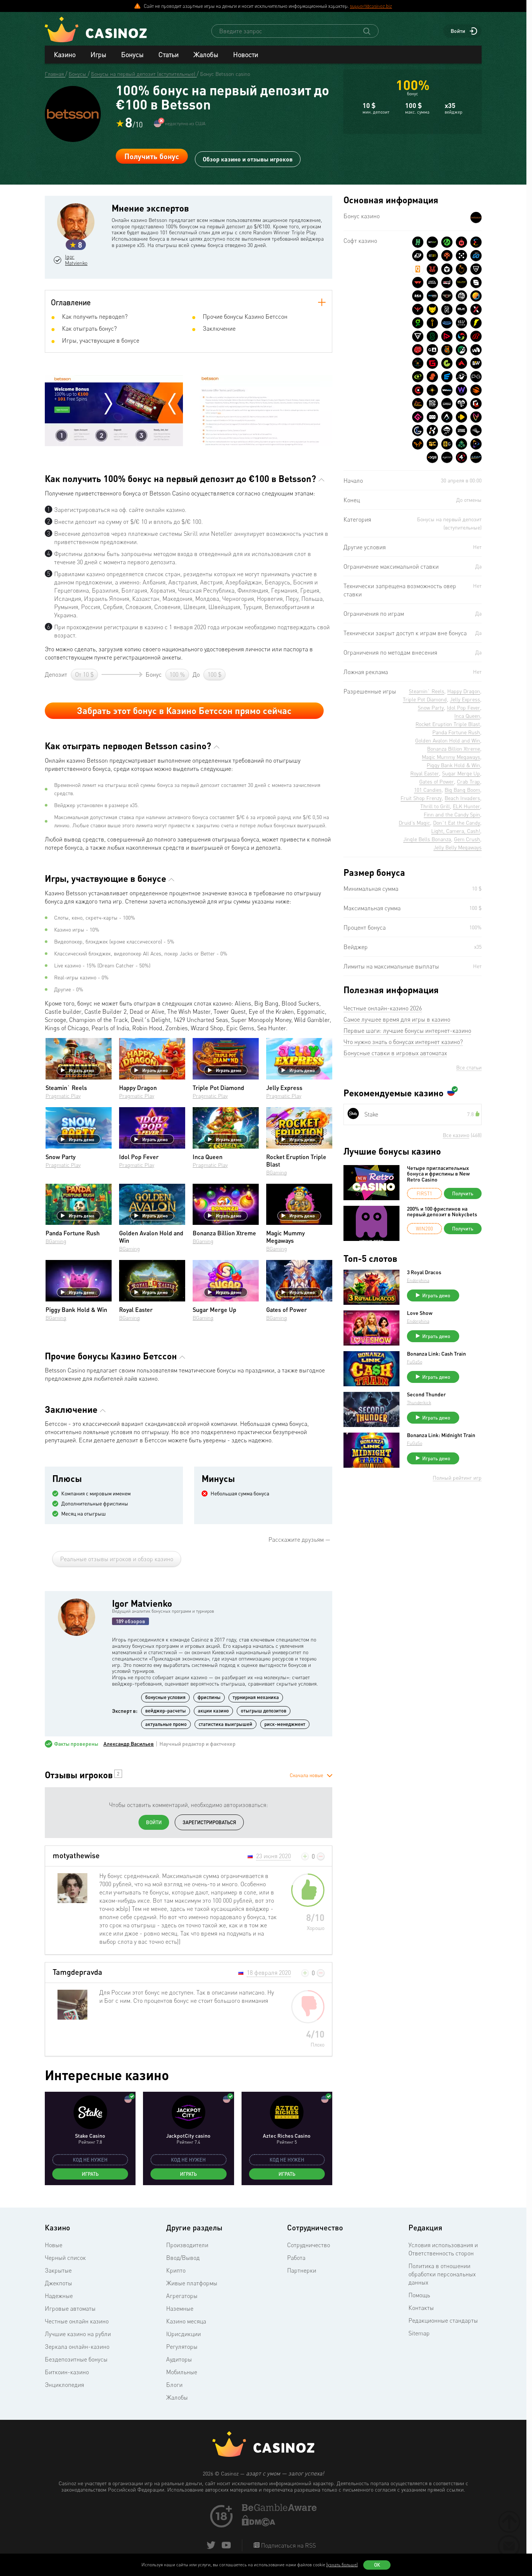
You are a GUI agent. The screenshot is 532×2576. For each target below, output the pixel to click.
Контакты (421, 2307)
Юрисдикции (183, 2334)
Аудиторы (179, 2359)
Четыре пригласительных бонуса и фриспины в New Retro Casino (438, 1173)
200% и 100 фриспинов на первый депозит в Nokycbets (442, 1211)
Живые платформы (191, 2283)
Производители (187, 2245)
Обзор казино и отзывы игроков (248, 156)
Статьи (168, 54)
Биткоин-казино (67, 2372)
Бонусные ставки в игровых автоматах (395, 1053)
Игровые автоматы (70, 2308)
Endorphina (418, 1280)
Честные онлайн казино (77, 2321)
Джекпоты (58, 2283)
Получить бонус (151, 156)
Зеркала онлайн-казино (77, 2346)
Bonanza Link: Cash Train (436, 1353)
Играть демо (77, 1070)
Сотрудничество (308, 2245)
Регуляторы (181, 2346)
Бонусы (132, 54)
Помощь (419, 2295)
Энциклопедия (64, 2384)
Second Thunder (426, 1394)
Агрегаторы (181, 2295)
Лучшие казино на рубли (78, 2334)
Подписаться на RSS (287, 2545)
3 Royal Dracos (424, 1272)
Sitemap (419, 2333)
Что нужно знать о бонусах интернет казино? (403, 1041)
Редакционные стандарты (443, 2320)
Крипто (176, 2270)
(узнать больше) (342, 2564)
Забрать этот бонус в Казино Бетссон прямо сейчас (184, 710)
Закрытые (58, 2270)
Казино (64, 54)
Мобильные (181, 2372)
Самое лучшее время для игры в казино (396, 1019)
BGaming (276, 1172)
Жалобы (205, 54)
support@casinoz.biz (371, 6)
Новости (245, 54)
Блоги (174, 2384)
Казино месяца (186, 2321)
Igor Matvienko (80, 260)
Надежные (59, 2295)
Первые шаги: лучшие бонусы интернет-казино (407, 1030)
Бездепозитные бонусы (76, 2359)
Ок (377, 2565)
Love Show (419, 1313)
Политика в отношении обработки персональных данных (442, 2274)
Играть (90, 2174)
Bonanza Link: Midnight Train (441, 1435)
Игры (98, 54)
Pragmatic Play (63, 1096)
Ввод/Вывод (183, 2257)
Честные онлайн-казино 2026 (382, 1008)
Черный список (65, 2257)
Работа (296, 2257)
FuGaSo (414, 1362)
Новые (53, 2245)
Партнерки (301, 2270)
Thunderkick (419, 1402)
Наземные (179, 2308)
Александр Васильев (128, 1744)
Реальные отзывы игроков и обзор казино (116, 1559)
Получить (462, 1193)
